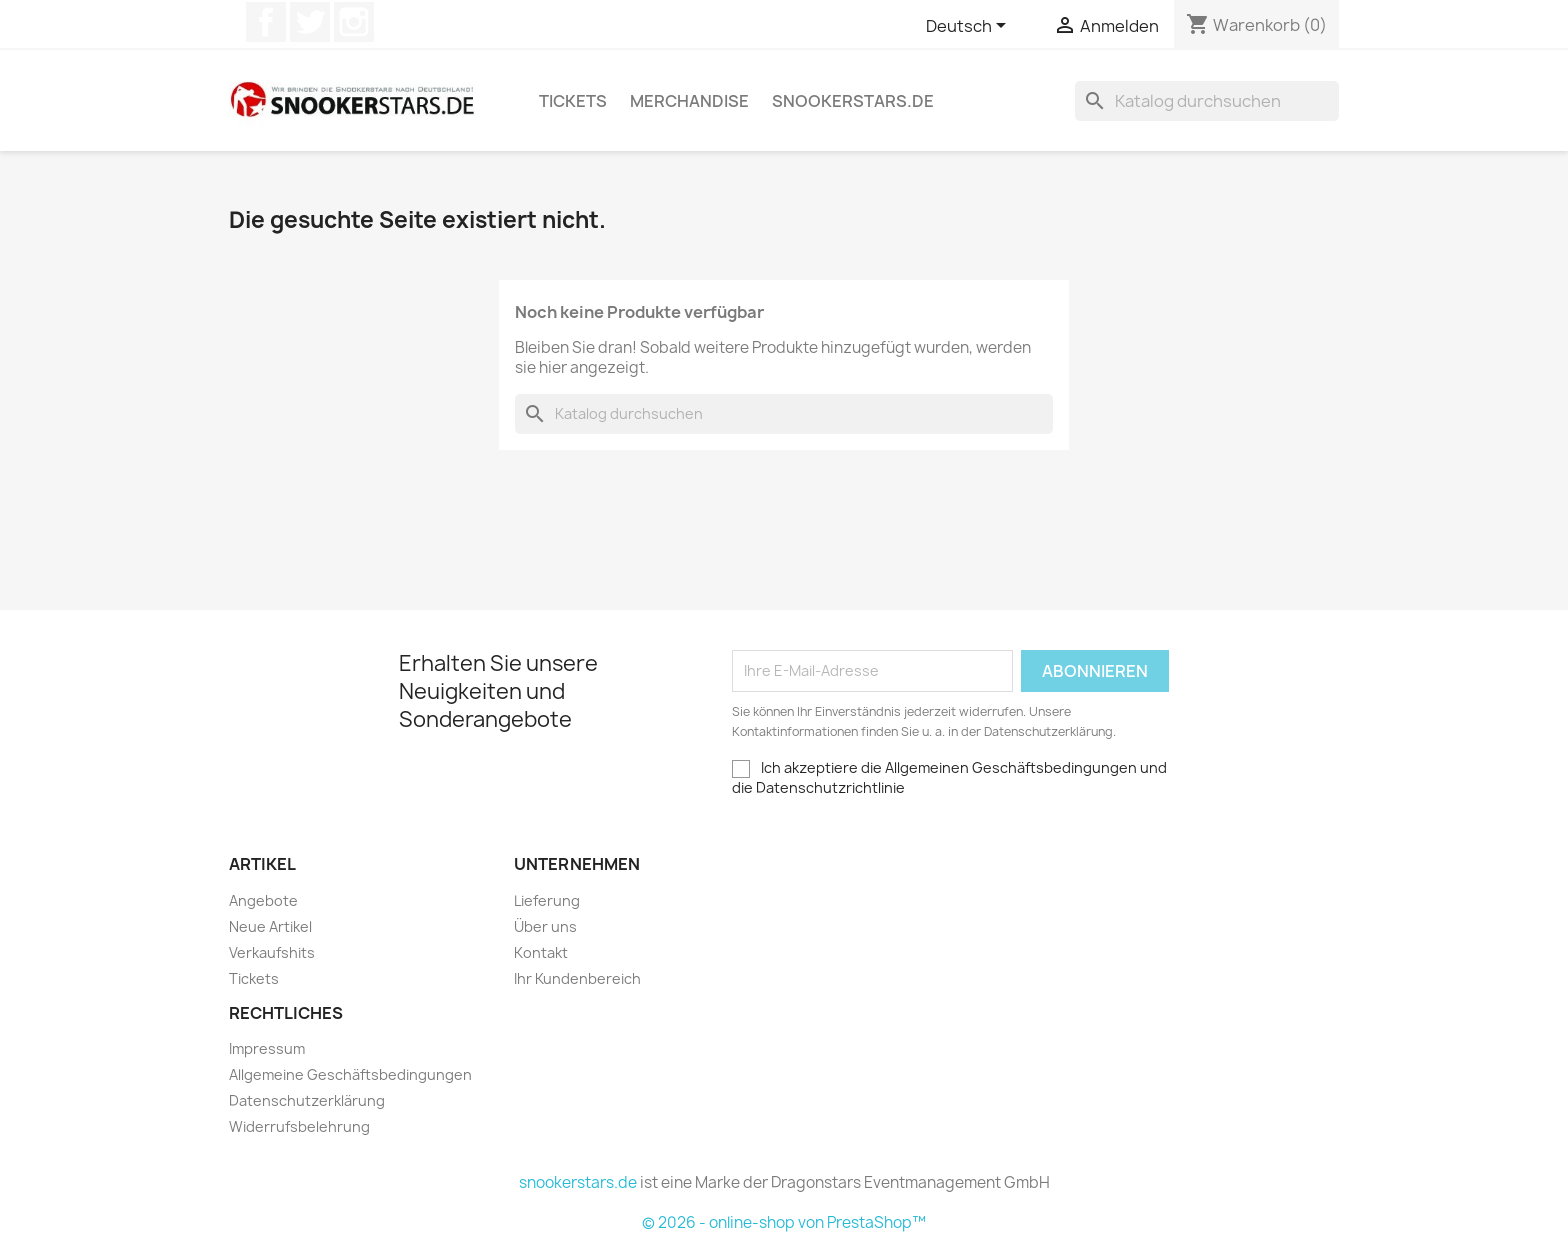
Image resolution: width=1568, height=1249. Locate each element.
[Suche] (1207, 101)
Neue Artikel (270, 926)
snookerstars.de (853, 101)
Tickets (573, 101)
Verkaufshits (272, 952)
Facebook (266, 22)
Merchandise (689, 101)
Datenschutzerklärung (307, 1100)
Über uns (545, 926)
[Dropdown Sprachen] (969, 27)
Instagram (354, 22)
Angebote (263, 900)
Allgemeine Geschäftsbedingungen (350, 1074)
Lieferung (547, 900)
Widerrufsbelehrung (299, 1126)
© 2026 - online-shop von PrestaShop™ (784, 1222)
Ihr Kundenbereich (577, 978)
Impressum (267, 1048)
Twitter (310, 22)
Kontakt (541, 952)
